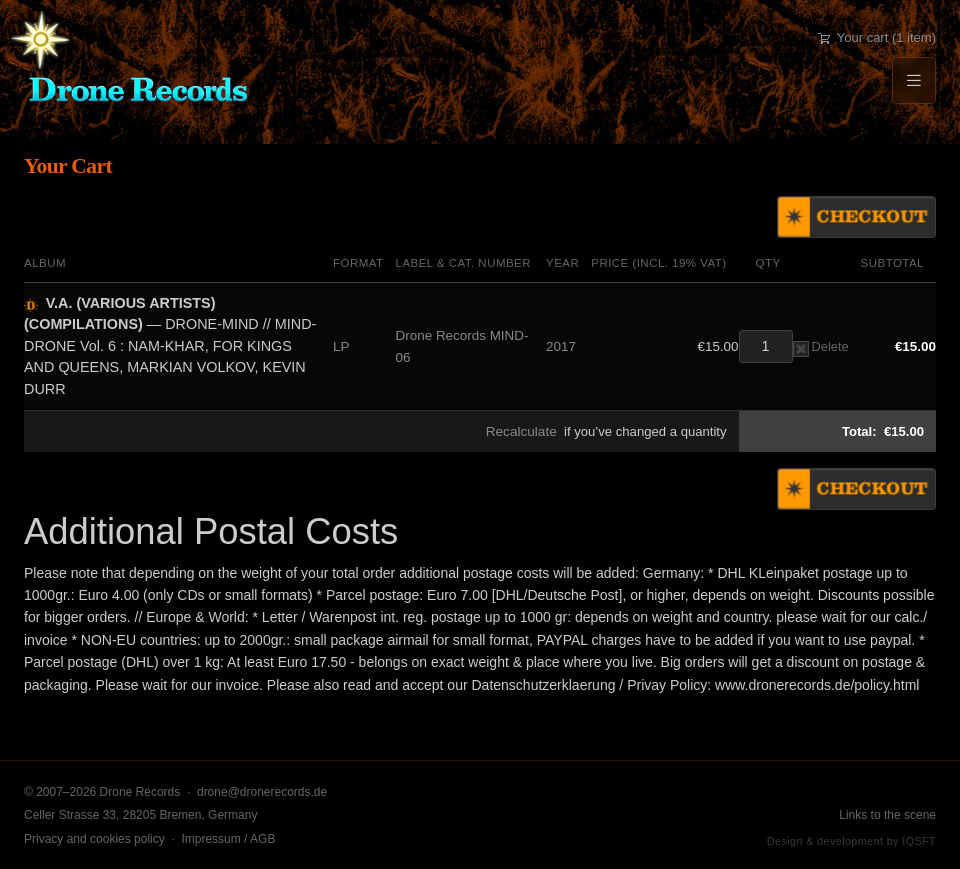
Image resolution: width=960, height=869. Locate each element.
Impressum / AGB (228, 839)
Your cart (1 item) (877, 37)
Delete (821, 346)
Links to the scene (887, 815)
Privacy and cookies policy (94, 839)
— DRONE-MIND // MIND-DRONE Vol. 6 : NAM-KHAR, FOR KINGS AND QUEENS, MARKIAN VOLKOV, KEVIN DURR (170, 346)
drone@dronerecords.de (262, 792)
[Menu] (914, 80)
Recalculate (521, 431)
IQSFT (919, 841)
